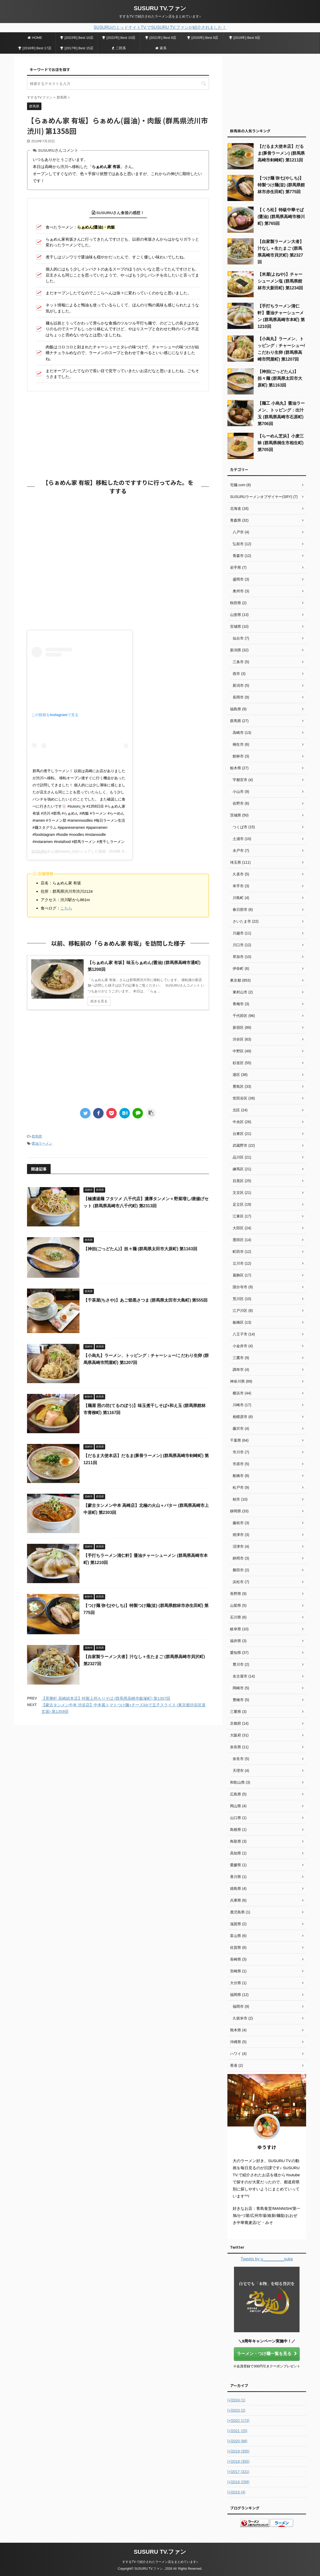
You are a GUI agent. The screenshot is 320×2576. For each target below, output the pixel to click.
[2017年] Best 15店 (76, 48)
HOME (35, 38)
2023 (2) (236, 2410)
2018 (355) (238, 2461)
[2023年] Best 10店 (76, 38)
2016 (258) (238, 2482)
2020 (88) (237, 2441)
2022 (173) (238, 2420)
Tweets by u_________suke (267, 2259)
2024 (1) (236, 2400)
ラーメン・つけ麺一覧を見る (267, 2353)
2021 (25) (237, 2431)
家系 (161, 48)
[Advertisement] (118, 433)
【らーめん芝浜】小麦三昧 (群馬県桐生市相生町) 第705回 (281, 443)
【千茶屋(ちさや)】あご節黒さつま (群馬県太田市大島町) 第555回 (145, 1300)
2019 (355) (238, 2451)
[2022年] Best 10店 (118, 38)
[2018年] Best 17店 (34, 48)
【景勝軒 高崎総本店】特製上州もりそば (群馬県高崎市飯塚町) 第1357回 (105, 1698)
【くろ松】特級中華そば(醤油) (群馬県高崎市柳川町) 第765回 (281, 217)
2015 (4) (236, 2492)
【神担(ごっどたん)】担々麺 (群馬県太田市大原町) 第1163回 (140, 1249)
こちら (66, 908)
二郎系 (119, 48)
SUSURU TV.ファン (160, 8)
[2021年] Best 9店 (161, 38)
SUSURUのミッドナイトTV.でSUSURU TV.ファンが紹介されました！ (160, 27)
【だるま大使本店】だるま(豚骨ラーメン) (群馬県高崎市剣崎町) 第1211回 (281, 153)
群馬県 (37, 1136)
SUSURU (39, 851)
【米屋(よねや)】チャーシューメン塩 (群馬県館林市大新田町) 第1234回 (280, 281)
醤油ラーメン (42, 1143)
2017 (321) (238, 2472)
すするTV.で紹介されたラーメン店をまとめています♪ (160, 2562)
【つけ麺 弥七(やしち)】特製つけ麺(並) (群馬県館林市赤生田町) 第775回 (281, 185)
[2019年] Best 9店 (244, 38)
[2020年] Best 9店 (202, 38)
